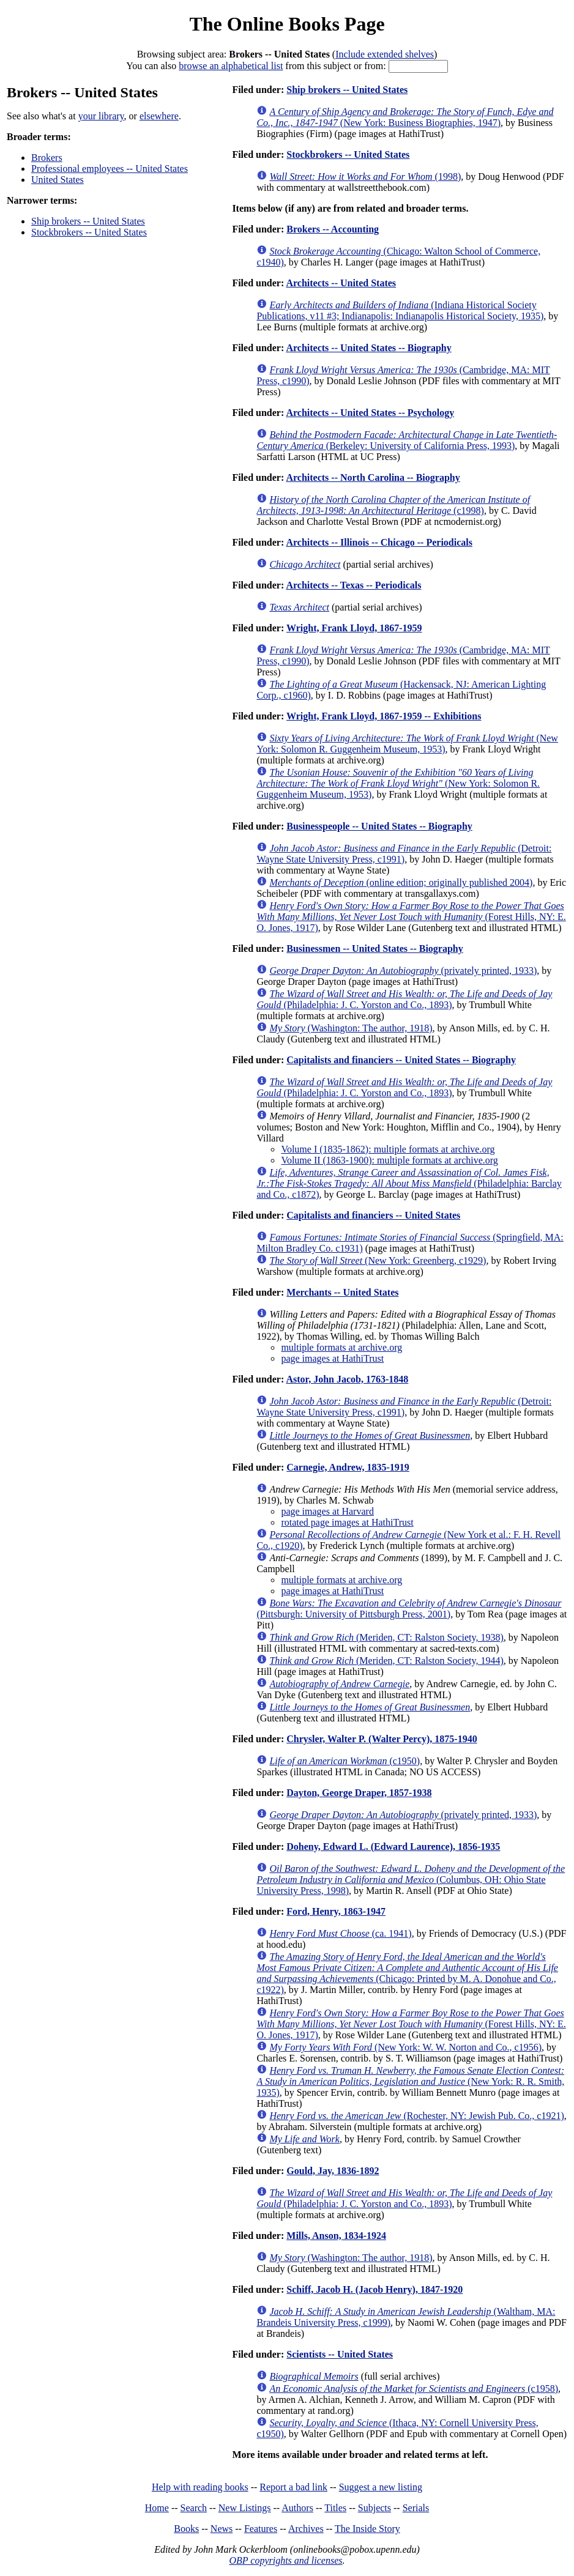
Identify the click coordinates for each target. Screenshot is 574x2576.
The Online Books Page (286, 24)
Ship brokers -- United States (88, 221)
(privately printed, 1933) (403, 970)
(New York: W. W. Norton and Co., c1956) (405, 2047)
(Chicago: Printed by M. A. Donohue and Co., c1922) (407, 1973)
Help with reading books (200, 2487)
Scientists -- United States (339, 2354)
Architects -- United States (341, 283)
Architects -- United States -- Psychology (370, 412)
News (222, 2528)
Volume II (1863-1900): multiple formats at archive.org (389, 1160)
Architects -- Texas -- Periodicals (353, 585)
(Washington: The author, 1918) (350, 1028)
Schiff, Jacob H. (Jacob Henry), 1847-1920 (374, 2289)
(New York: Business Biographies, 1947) (404, 117)
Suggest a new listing (380, 2487)
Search (194, 2508)
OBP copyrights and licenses (285, 2560)
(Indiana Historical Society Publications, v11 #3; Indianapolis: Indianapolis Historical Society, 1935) (399, 310)
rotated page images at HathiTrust (347, 1522)
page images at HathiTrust (332, 1358)
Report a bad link (293, 2487)
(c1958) (413, 2388)
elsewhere (159, 116)
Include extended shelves (384, 54)
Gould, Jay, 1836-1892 (332, 2171)
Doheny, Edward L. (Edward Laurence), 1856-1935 (393, 1846)
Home (157, 2508)
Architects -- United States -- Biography (368, 348)
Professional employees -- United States (109, 168)
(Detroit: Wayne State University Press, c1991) (403, 853)
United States (57, 179)
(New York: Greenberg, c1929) (377, 1260)
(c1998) (393, 505)
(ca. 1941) (340, 1933)
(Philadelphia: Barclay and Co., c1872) (408, 1183)
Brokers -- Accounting (332, 229)
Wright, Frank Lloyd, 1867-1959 (354, 628)
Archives (306, 2528)
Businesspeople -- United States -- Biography (379, 826)
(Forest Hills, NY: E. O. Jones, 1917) (410, 916)
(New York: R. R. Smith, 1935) (410, 2081)
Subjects (374, 2508)
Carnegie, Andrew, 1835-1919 (347, 1467)
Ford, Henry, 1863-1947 (336, 1911)
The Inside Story (367, 2528)
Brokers (46, 157)
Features (260, 2528)
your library (101, 116)
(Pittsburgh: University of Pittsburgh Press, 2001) (408, 1608)
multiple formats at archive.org (341, 1347)
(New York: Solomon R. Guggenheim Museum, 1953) (407, 743)
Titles (335, 2508)
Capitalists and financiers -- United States (373, 1215)
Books (186, 2528)
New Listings (244, 2508)
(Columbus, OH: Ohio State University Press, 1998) (410, 1879)
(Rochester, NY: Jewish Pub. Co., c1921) (416, 2115)
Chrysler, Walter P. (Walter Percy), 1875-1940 (381, 1739)
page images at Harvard (327, 1511)
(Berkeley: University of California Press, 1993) (406, 440)
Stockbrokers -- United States (89, 232)
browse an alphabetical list (231, 66)
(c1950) (344, 1761)
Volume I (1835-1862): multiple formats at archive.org (387, 1149)
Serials (416, 2508)
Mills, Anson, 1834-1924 (336, 2235)
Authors (297, 2508)
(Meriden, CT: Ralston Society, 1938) (386, 1637)
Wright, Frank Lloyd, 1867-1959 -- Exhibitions (383, 716)
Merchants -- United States (342, 1292)
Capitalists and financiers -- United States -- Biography (401, 1060)
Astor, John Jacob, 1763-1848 (347, 1379)
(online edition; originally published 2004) (400, 882)
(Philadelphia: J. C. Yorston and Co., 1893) (404, 999)
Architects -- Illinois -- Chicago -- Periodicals (379, 542)
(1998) (365, 176)
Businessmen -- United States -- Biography (374, 948)
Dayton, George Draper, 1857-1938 (358, 1792)
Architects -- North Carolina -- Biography (373, 477)
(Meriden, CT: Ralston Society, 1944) (386, 1660)
